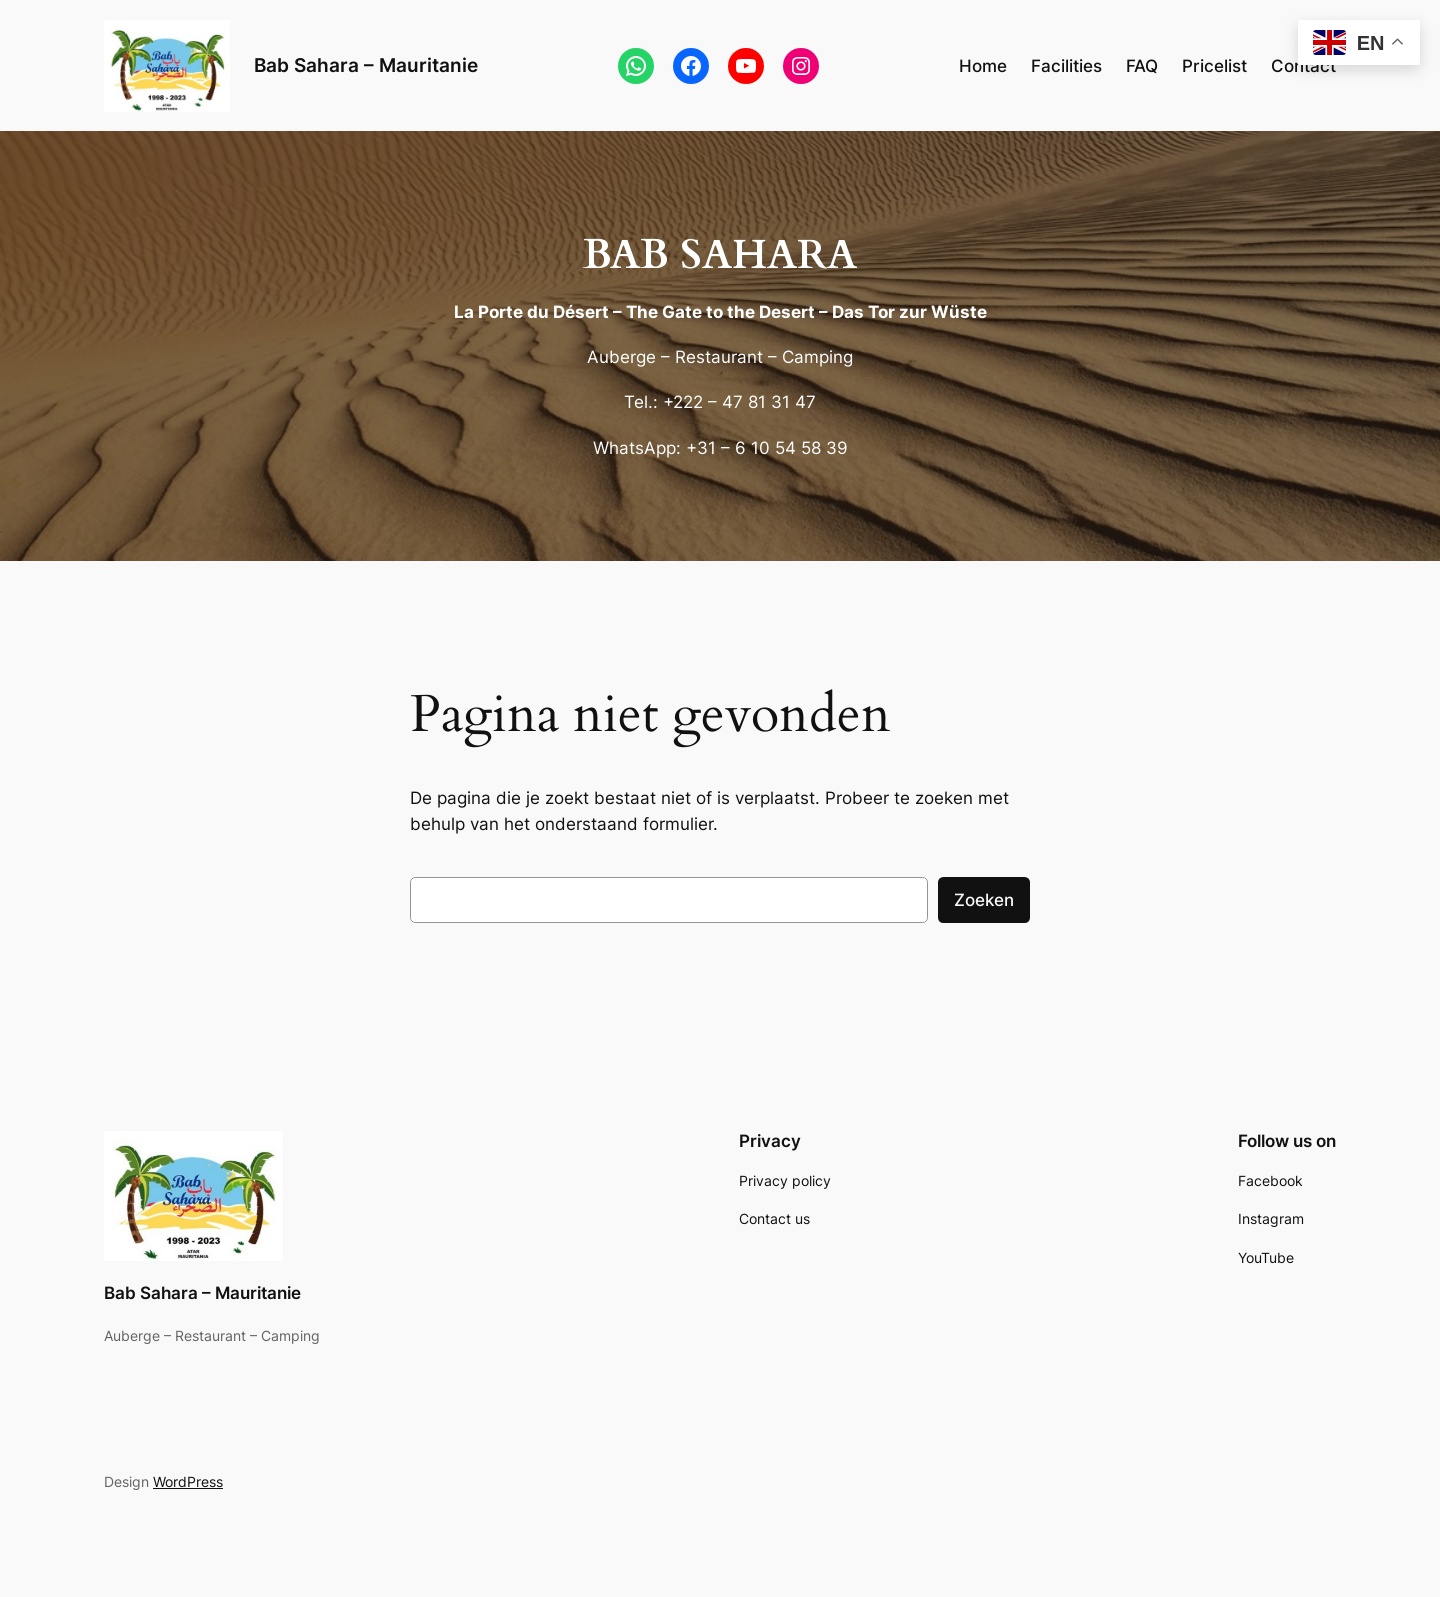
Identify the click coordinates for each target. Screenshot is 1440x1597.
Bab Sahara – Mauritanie (366, 65)
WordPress (188, 1481)
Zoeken (984, 900)
